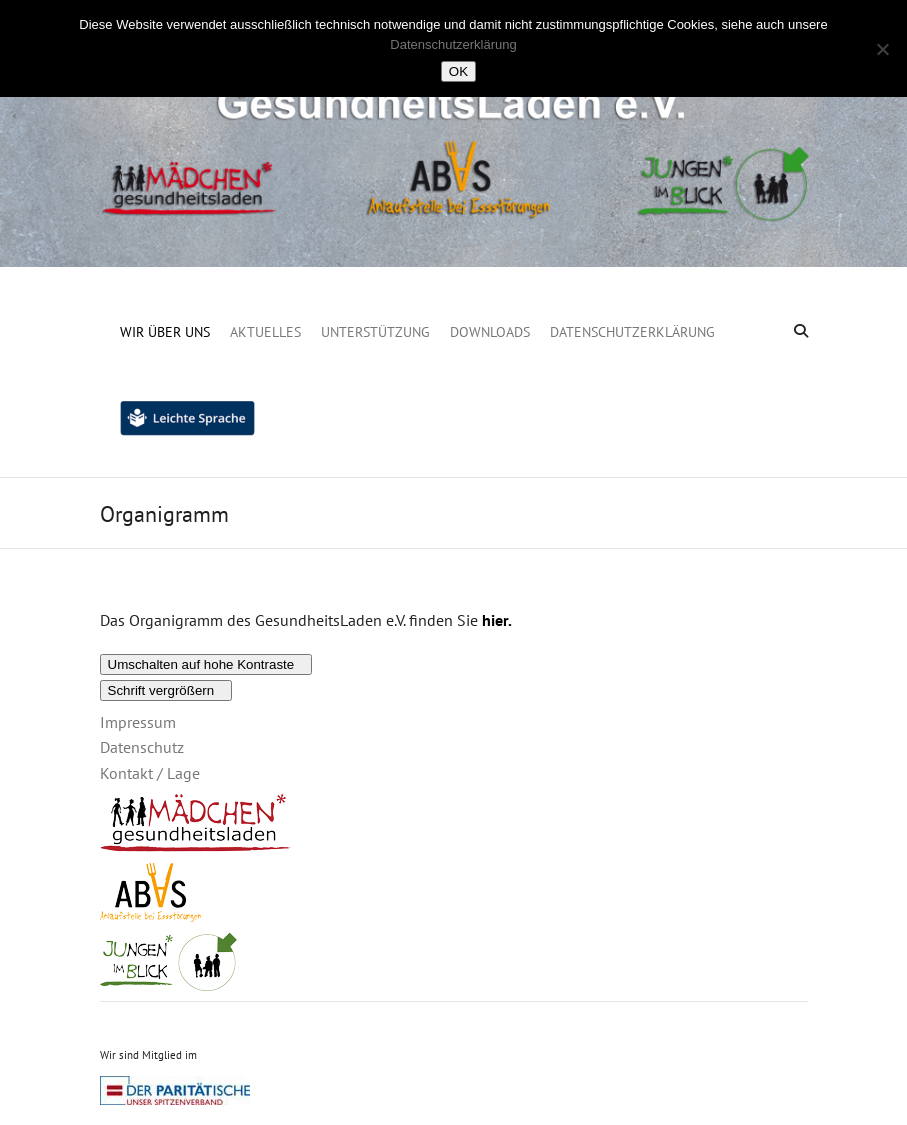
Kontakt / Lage (150, 773)
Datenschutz (142, 747)
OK (458, 71)
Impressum (138, 722)
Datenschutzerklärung (632, 332)
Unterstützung (375, 332)
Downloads (490, 332)
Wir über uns (165, 332)
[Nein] (882, 49)
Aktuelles (265, 332)
